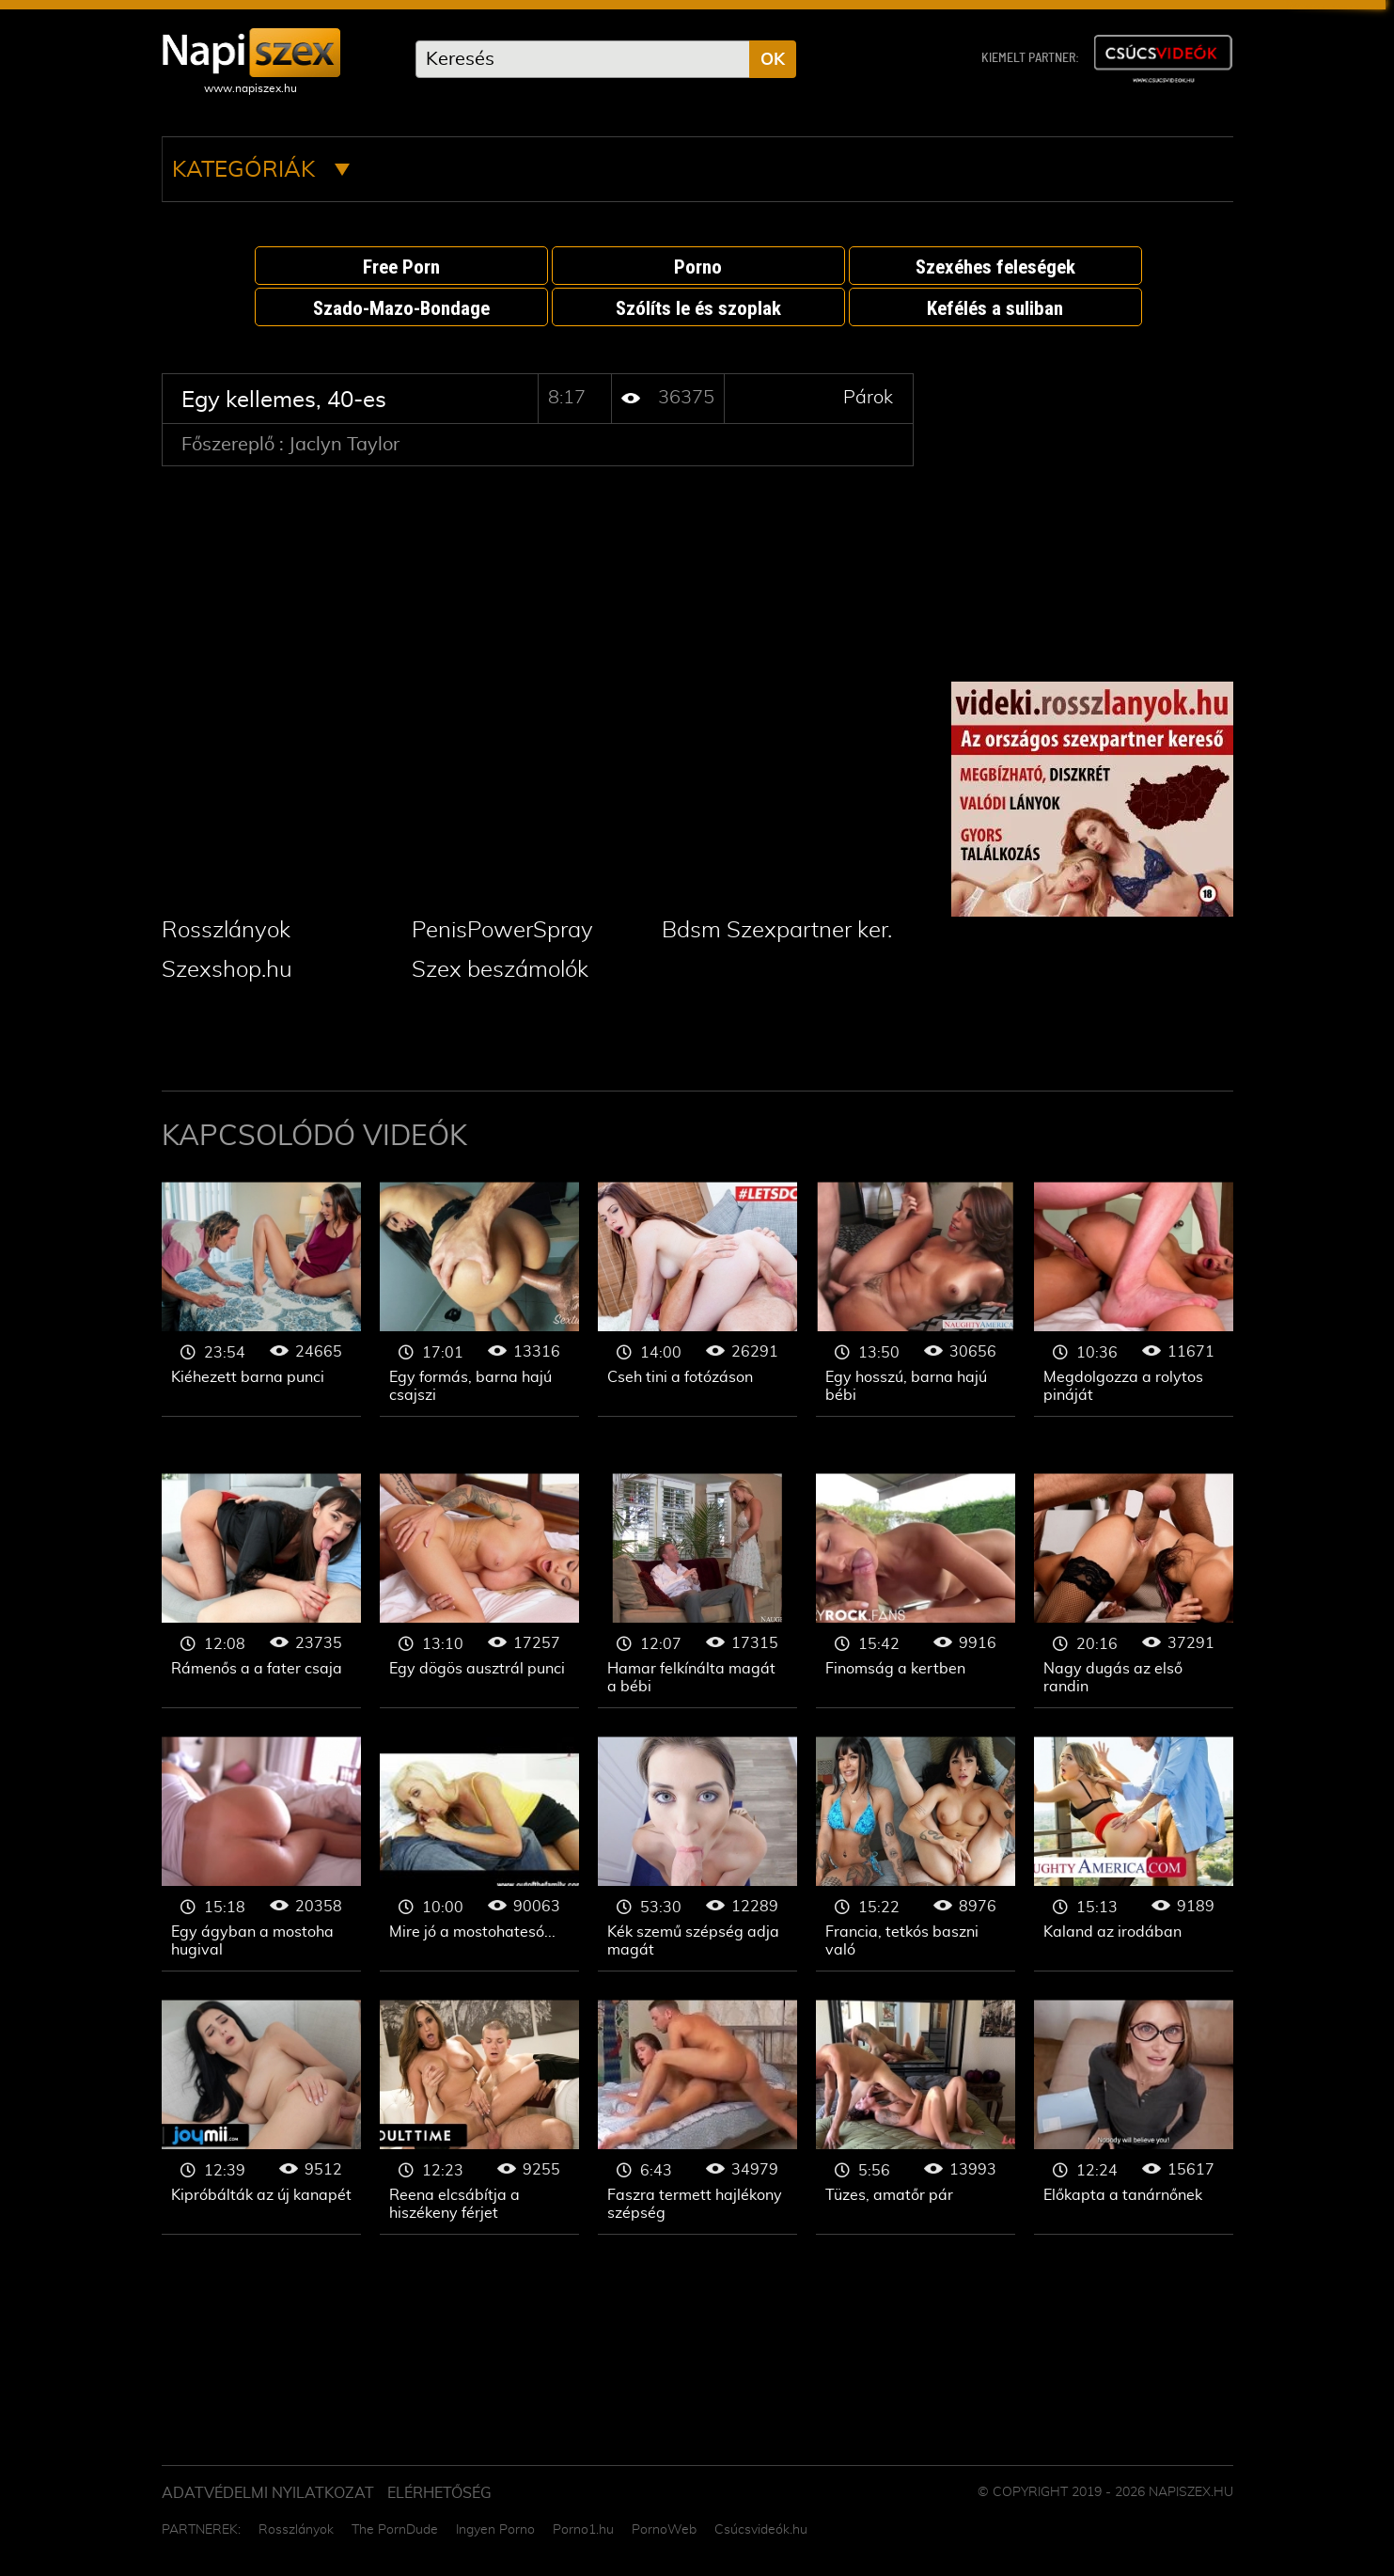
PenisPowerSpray (502, 930)
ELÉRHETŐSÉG (439, 2493)
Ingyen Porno (495, 2530)
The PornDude (395, 2530)
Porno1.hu (583, 2530)
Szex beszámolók (500, 970)
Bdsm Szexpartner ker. (777, 930)
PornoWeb (664, 2530)
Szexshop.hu (227, 970)
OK (772, 60)
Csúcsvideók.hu (760, 2530)
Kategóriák (261, 170)
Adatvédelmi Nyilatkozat (268, 2493)
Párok (868, 397)
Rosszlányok (226, 930)
